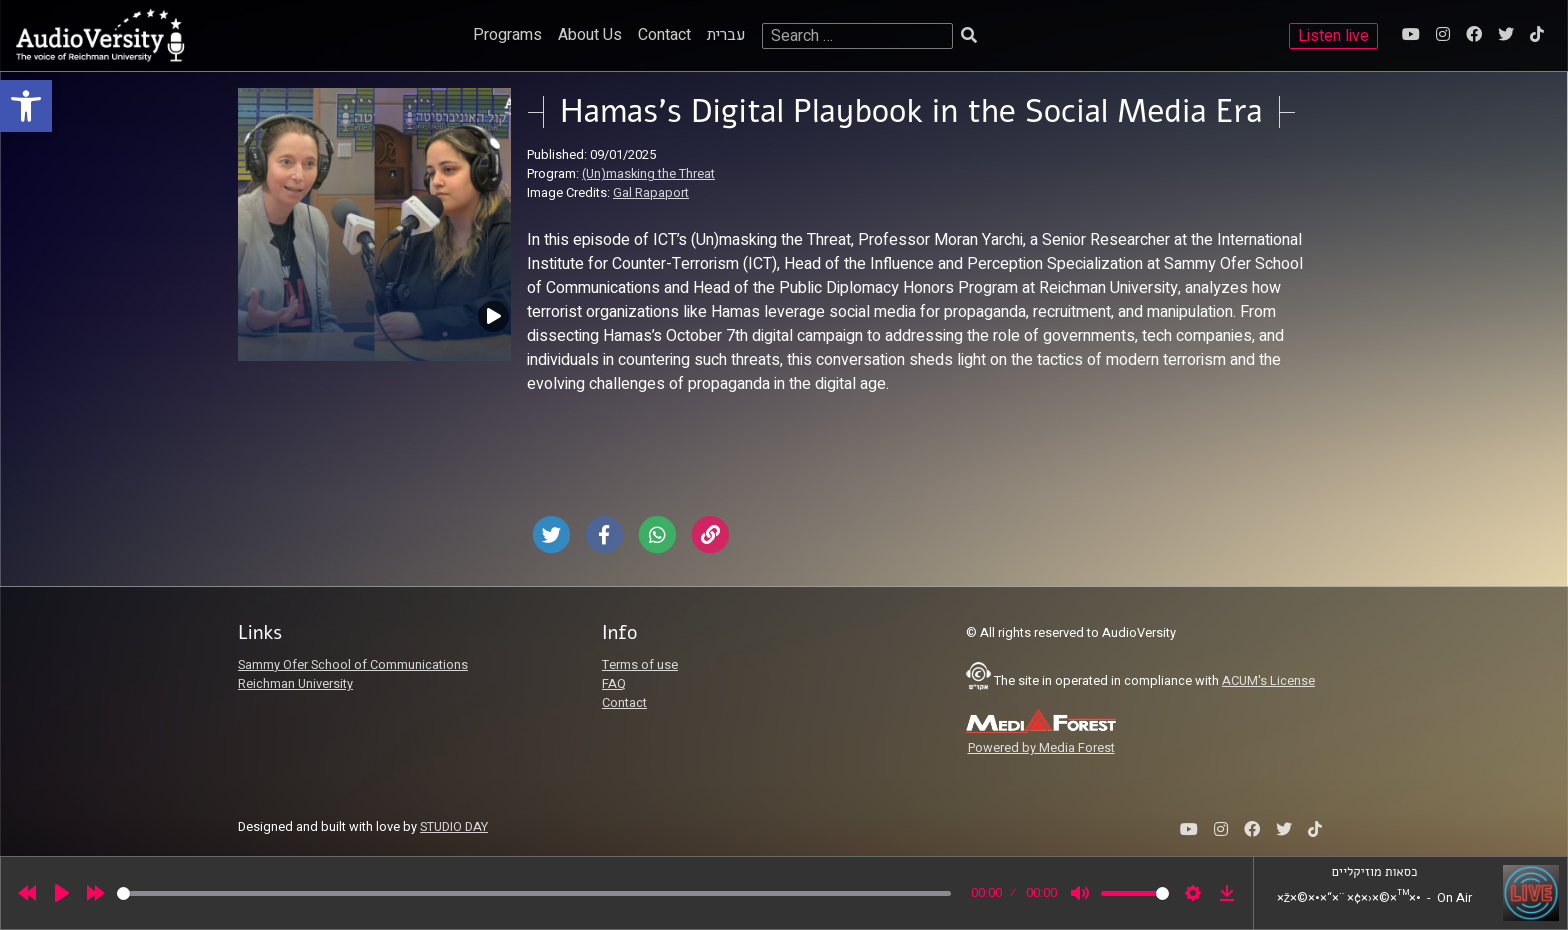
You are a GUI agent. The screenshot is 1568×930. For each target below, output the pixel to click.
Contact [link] (664, 35)
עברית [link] (726, 35)
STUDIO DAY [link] (454, 827)
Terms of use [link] (640, 665)
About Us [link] (590, 35)
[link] (26, 106)
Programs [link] (507, 35)
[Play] (62, 893)
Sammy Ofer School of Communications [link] (353, 665)
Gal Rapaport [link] (651, 193)
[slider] (534, 893)
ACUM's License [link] (1268, 681)
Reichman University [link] (295, 684)
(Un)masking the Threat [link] (648, 174)
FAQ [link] (614, 684)
